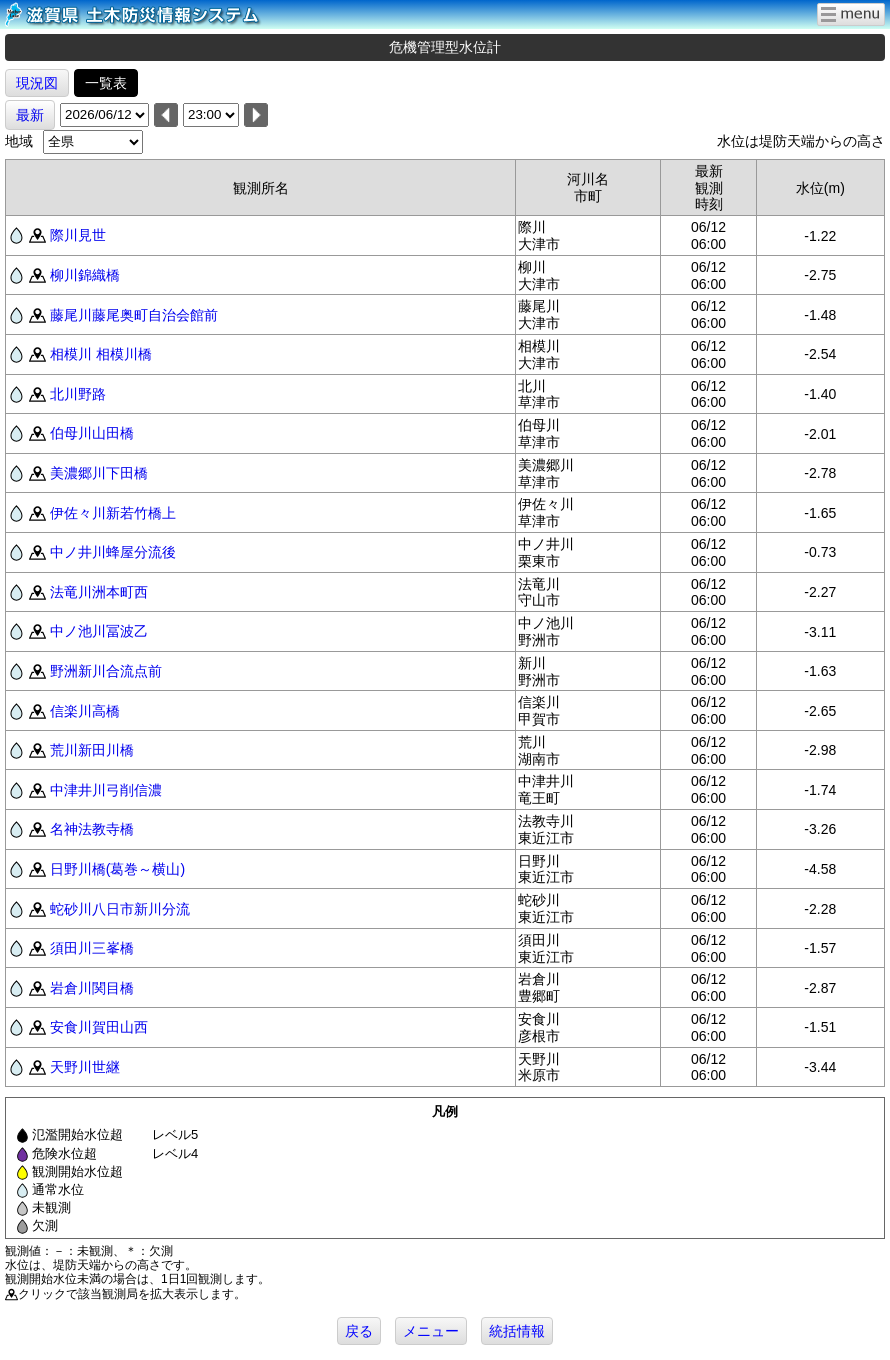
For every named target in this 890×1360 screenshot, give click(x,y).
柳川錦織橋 (85, 275)
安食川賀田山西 (99, 1027)
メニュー (431, 1331)
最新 (30, 115)
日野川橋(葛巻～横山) (117, 869)
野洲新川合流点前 (106, 671)
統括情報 (517, 1331)
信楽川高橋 (85, 711)
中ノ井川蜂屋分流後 (113, 552)
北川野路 (78, 394)
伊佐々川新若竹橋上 (113, 513)
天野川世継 (85, 1067)
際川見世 (78, 235)
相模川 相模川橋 (101, 354)
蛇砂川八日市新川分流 (120, 909)
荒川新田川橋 (92, 750)
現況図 (37, 83)
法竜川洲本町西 (99, 592)
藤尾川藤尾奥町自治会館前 (134, 315)
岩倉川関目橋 (92, 988)
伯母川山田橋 (92, 433)
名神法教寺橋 (92, 829)
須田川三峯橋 (92, 948)
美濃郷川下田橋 (99, 473)
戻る (359, 1331)
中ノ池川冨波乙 (99, 631)
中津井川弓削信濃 (106, 790)
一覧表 (106, 83)
